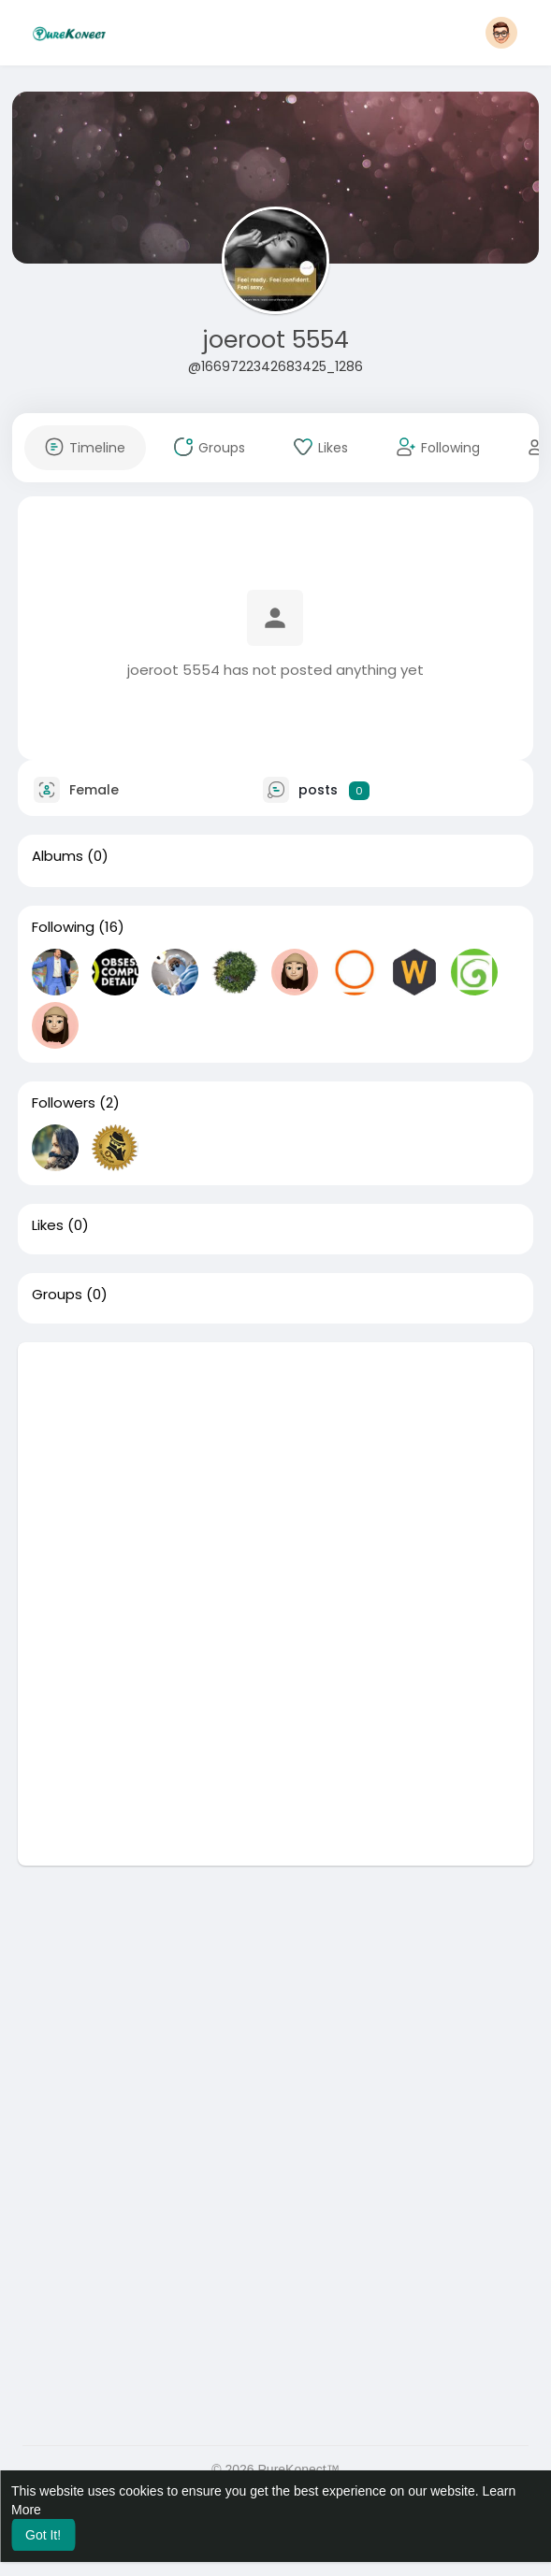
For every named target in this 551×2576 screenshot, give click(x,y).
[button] (501, 32)
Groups (57, 1294)
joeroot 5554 (275, 339)
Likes (48, 1225)
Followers (63, 1102)
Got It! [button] (43, 2534)
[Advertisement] (275, 1473)
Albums (57, 856)
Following (63, 927)
